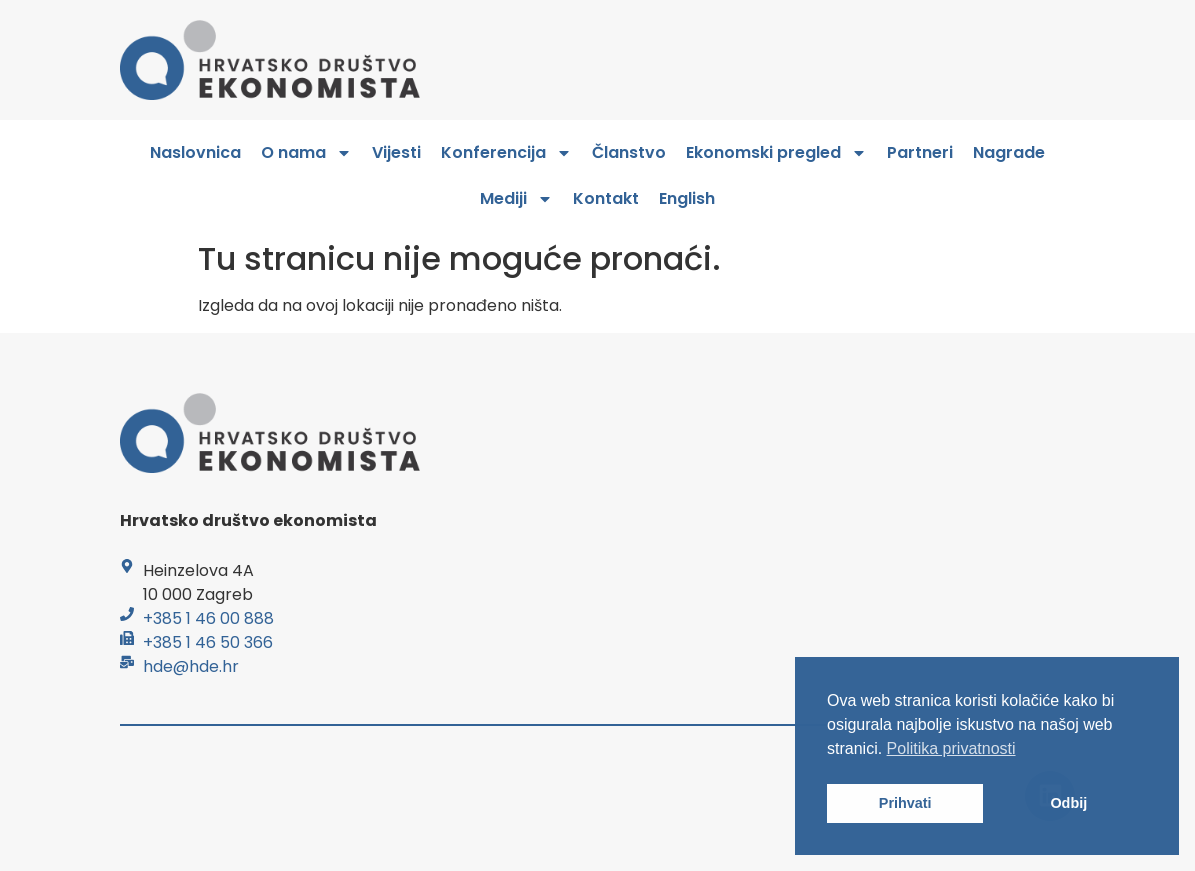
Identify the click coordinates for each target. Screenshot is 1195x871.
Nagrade (1009, 152)
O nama (306, 153)
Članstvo (629, 152)
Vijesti (396, 152)
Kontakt (606, 198)
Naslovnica (195, 152)
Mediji (516, 199)
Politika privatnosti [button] (951, 748)
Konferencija (506, 153)
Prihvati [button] (905, 803)
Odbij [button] (1068, 803)
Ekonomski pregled (776, 153)
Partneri (920, 152)
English (687, 198)
